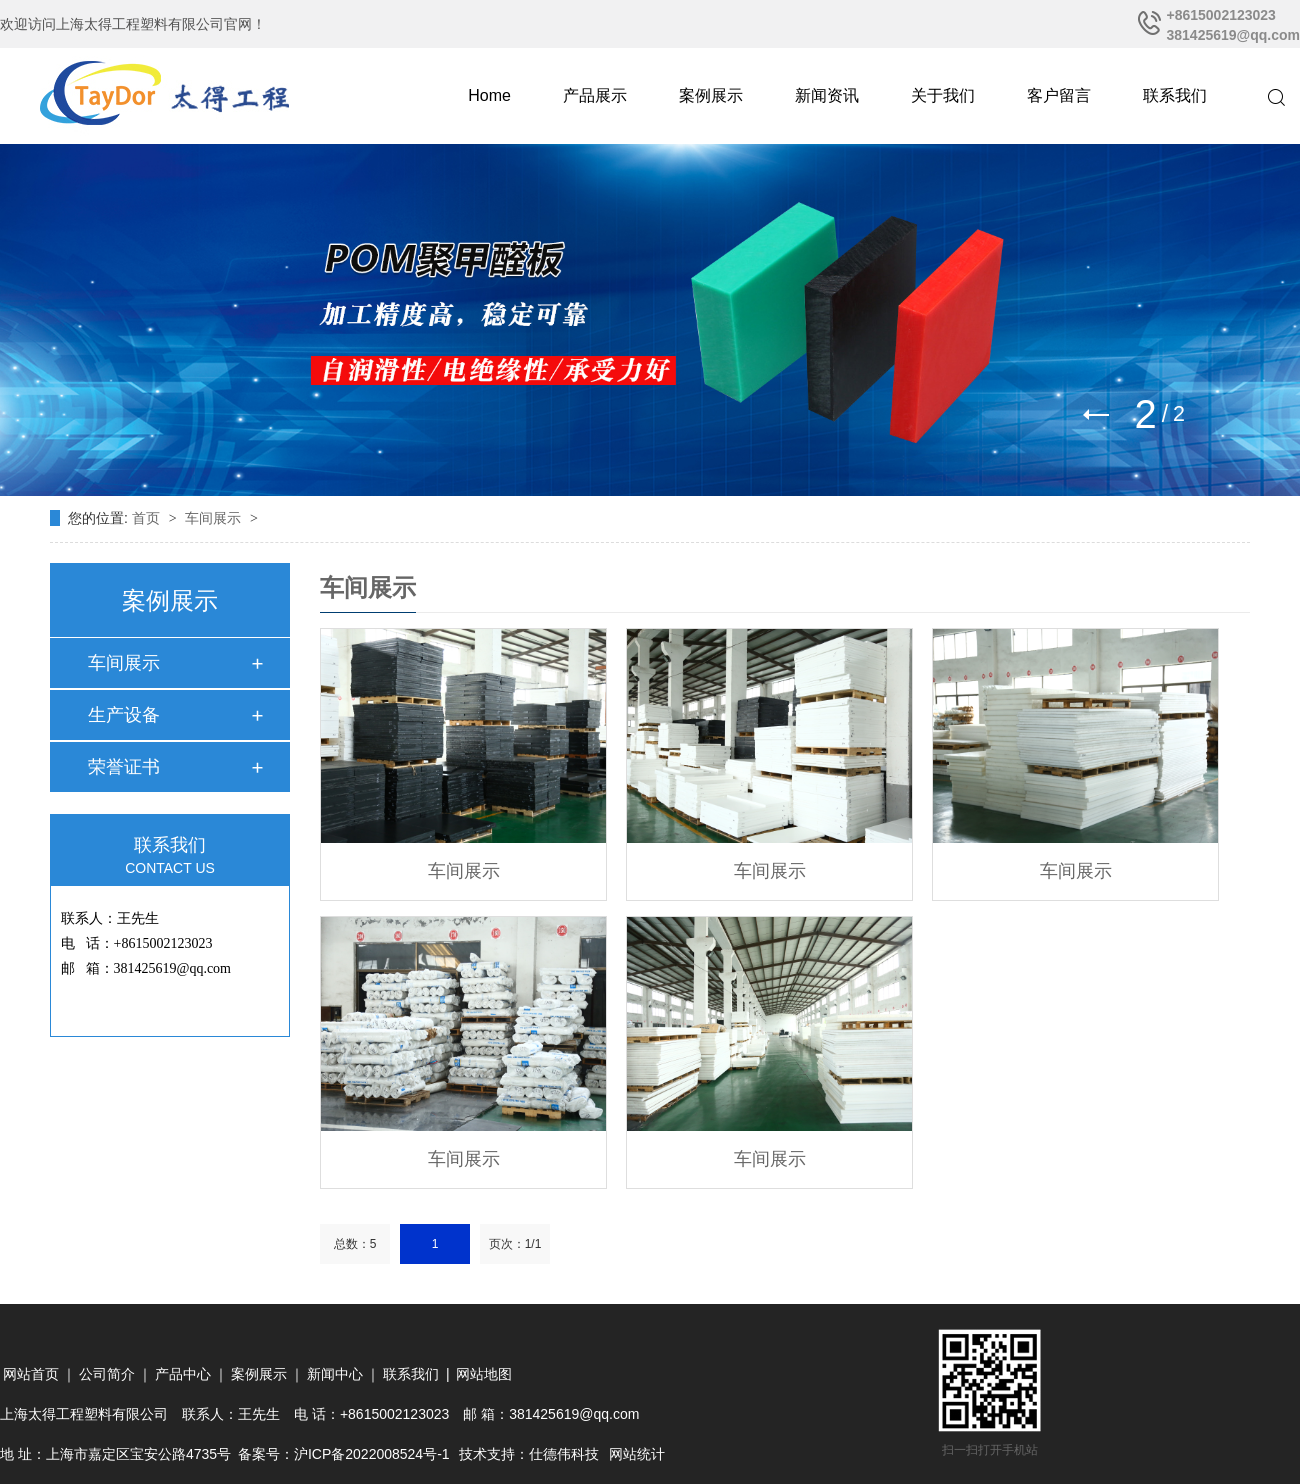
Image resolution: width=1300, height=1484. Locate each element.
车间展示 (215, 518)
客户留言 (1059, 95)
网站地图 (484, 1374)
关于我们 (943, 95)
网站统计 (637, 1454)
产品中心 (183, 1374)
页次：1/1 (515, 1244)
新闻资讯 (827, 95)
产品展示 (595, 95)
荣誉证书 (124, 767)
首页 (148, 518)
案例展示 (711, 95)
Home (489, 95)
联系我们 (1175, 95)
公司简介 (107, 1374)
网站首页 (31, 1374)
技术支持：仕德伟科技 (529, 1454)
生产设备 (124, 715)
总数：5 (355, 1244)
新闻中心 (335, 1374)
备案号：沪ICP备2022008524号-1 (344, 1454)
